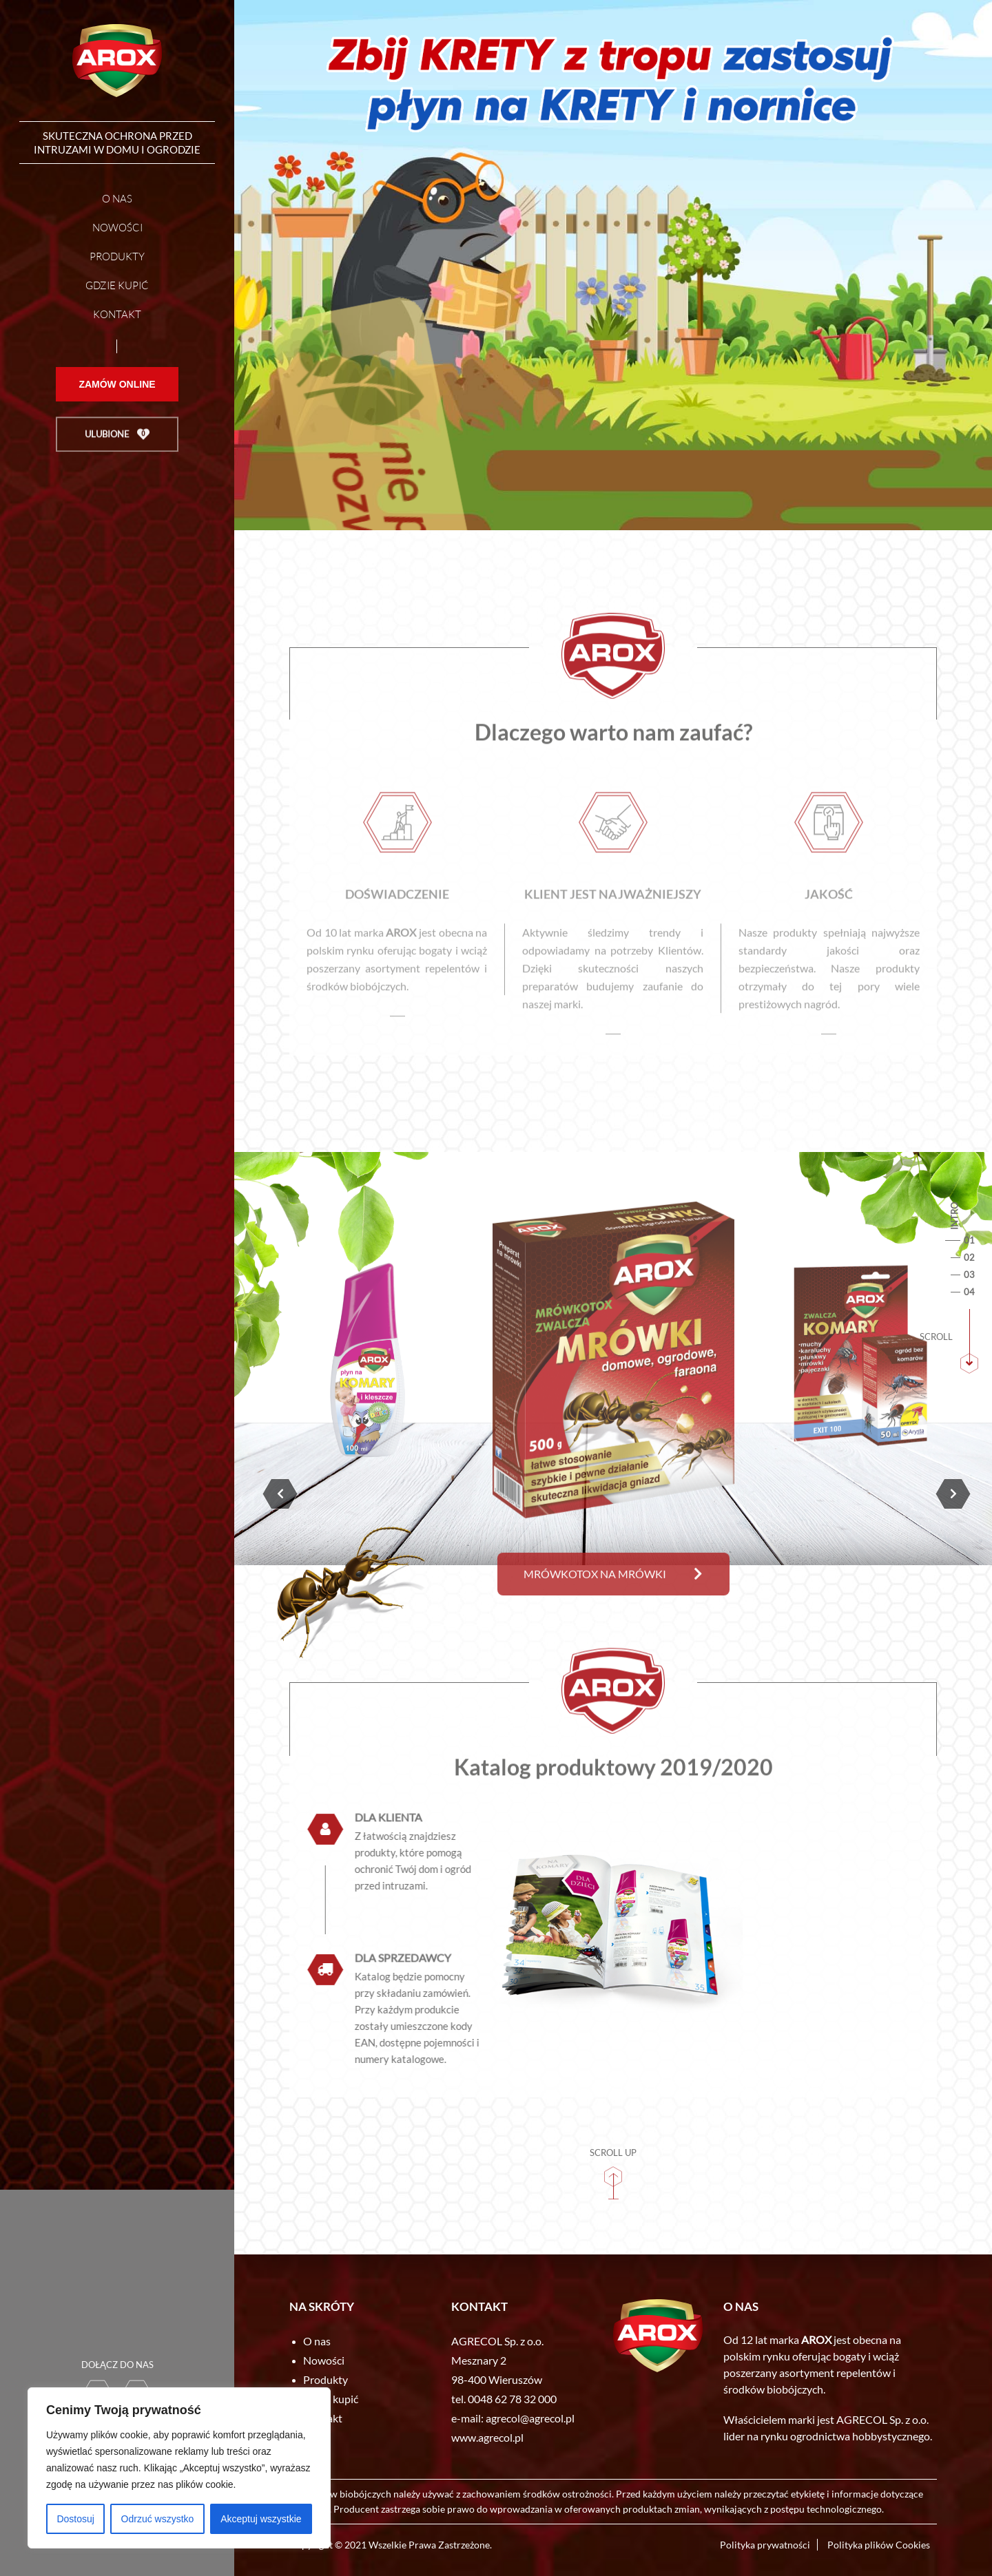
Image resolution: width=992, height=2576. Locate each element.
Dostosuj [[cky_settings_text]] (75, 2518)
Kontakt (117, 319)
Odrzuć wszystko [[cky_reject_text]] (157, 2518)
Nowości (117, 233)
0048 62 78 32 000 (512, 2398)
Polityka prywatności (765, 2545)
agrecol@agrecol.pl (530, 2418)
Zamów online (117, 409)
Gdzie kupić (117, 290)
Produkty (117, 262)
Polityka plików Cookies (878, 2545)
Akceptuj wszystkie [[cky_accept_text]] (260, 2518)
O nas (117, 204)
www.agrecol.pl (487, 2437)
